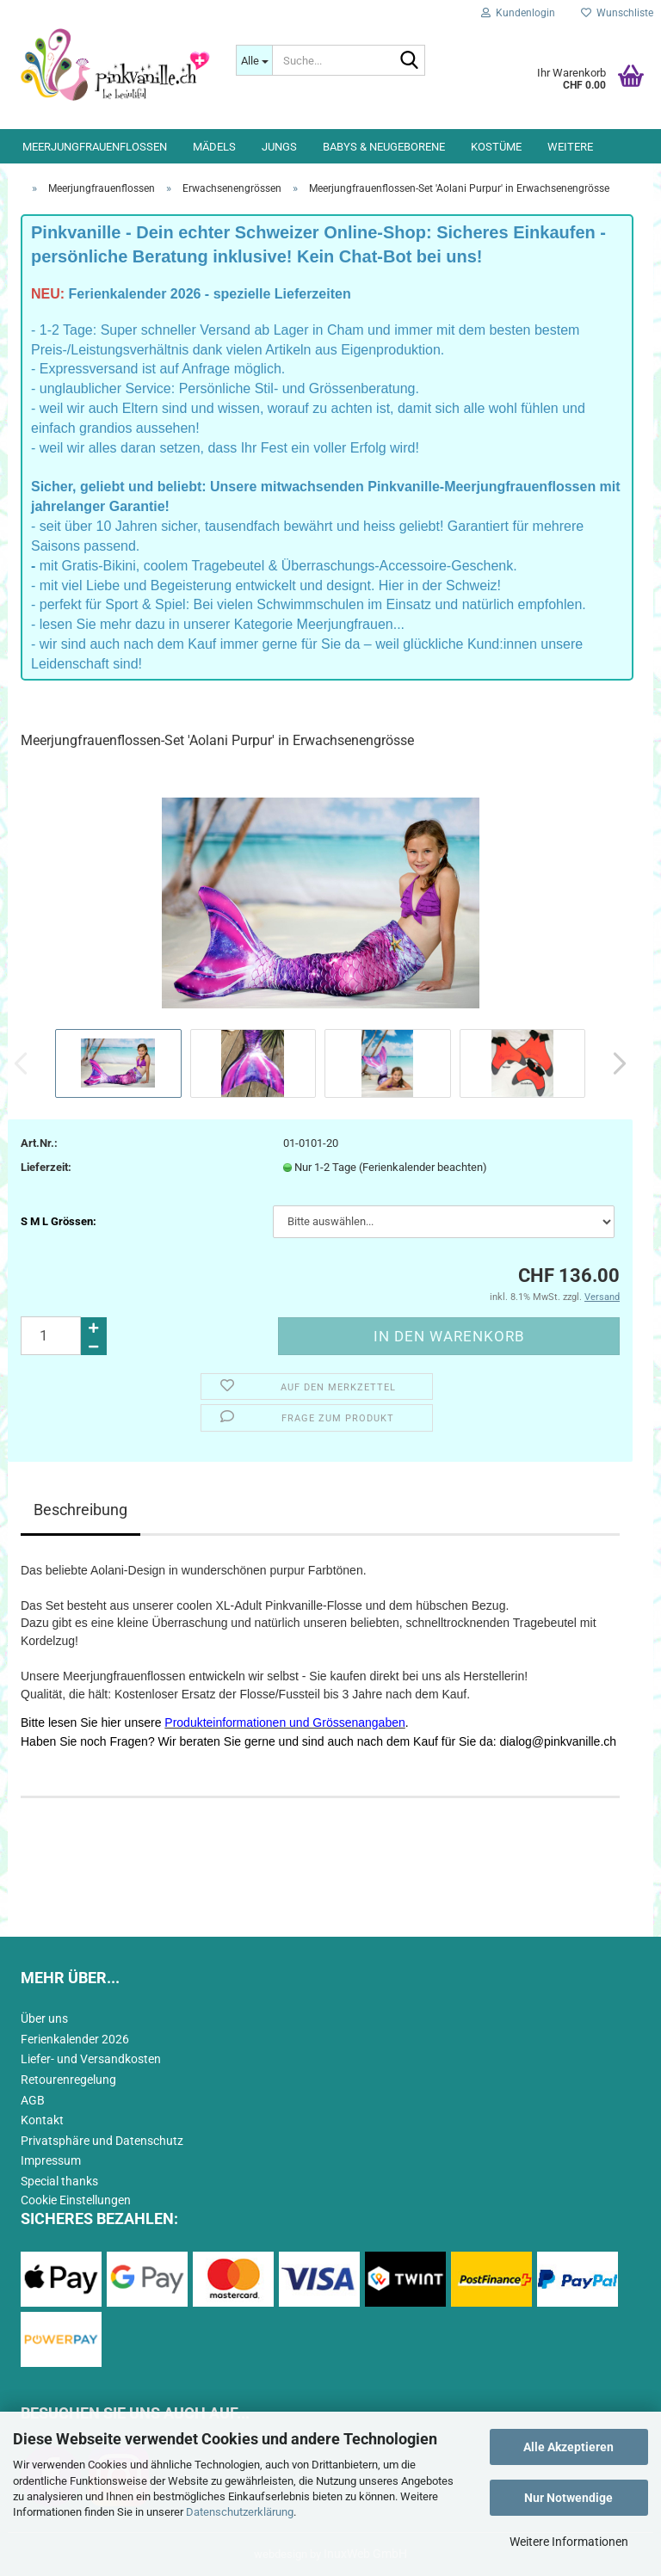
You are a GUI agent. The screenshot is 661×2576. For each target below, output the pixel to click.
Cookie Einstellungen (76, 2200)
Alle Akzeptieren (568, 2447)
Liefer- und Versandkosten (91, 2059)
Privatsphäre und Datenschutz (102, 2141)
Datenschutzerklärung (239, 2511)
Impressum (51, 2160)
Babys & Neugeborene (384, 146)
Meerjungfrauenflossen (94, 146)
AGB (33, 2100)
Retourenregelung (68, 2079)
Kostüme (496, 146)
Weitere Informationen (569, 2541)
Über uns (44, 2018)
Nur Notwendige (568, 2498)
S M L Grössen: (58, 1221)
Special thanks (59, 2181)
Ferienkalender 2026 (75, 2039)
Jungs (279, 146)
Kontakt (42, 2120)
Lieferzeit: (46, 1167)
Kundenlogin (518, 13)
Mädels (214, 146)
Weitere (570, 146)
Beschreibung (80, 1510)
